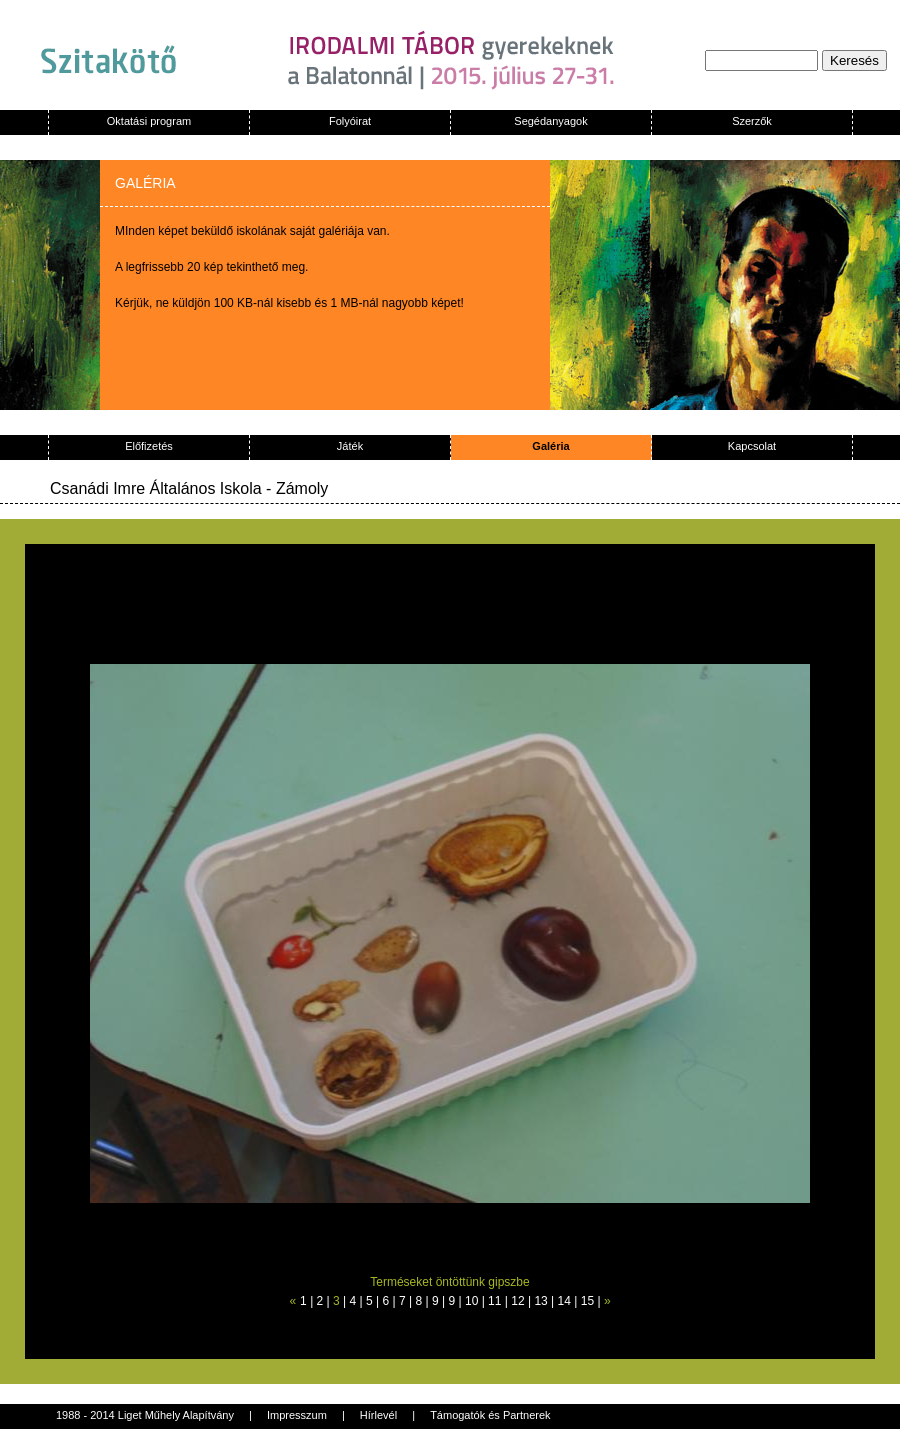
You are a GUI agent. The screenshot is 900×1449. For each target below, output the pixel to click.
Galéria (550, 446)
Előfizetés (149, 446)
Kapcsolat (752, 446)
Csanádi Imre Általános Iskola (156, 488)
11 (494, 1301)
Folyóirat (350, 121)
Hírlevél (378, 1415)
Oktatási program (149, 121)
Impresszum (297, 1415)
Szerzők (752, 121)
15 (587, 1301)
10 (471, 1301)
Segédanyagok (550, 121)
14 (564, 1301)
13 (540, 1301)
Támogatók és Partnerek (490, 1415)
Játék (350, 446)
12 (517, 1301)
